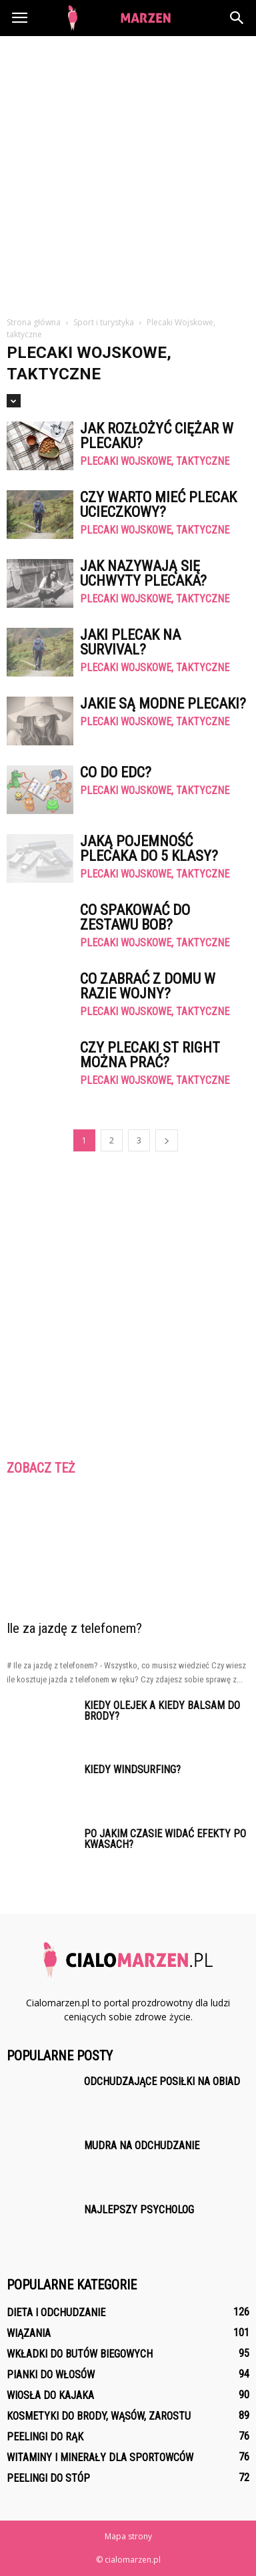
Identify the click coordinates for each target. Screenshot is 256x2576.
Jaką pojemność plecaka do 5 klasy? (149, 848)
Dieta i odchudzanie (56, 2312)
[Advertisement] (128, 171)
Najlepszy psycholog (139, 2209)
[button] (237, 18)
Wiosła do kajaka (50, 2395)
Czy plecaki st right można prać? (150, 1055)
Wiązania (29, 2333)
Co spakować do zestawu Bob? (135, 917)
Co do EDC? (115, 772)
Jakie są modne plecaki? (163, 703)
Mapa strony (128, 2536)
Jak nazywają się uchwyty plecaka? (143, 573)
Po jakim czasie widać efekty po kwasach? (165, 1839)
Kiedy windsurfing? (132, 1769)
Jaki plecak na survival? (130, 642)
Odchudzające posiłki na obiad (162, 2081)
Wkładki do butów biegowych (80, 2354)
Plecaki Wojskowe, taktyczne (154, 461)
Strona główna (34, 322)
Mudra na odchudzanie (141, 2145)
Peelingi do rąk (45, 2436)
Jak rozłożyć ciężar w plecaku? (156, 435)
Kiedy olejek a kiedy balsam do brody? (162, 1710)
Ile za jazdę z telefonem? (74, 1628)
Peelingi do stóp (48, 2478)
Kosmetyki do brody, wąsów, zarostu (99, 2416)
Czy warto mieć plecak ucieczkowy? (158, 504)
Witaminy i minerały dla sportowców (100, 2457)
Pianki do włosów (51, 2374)
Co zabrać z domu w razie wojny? (147, 986)
